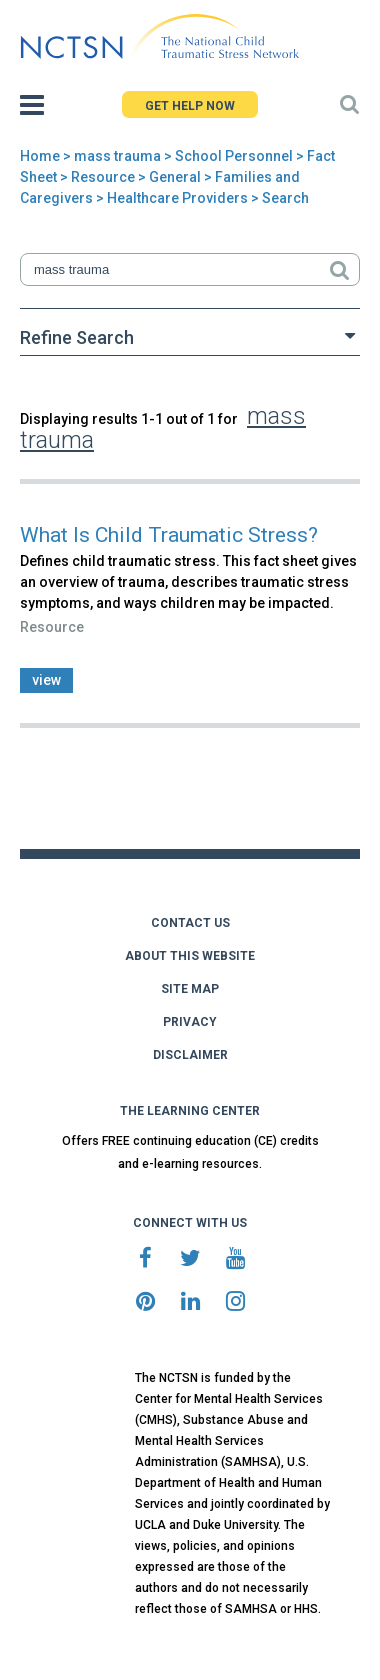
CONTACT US (190, 923)
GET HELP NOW (190, 106)
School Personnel (234, 156)
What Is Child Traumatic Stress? (169, 535)
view (46, 680)
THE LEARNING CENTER (190, 1111)
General (175, 177)
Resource (103, 177)
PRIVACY (190, 1022)
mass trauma (117, 156)
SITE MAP (190, 989)
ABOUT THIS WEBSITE (190, 956)
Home (40, 156)
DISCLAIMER (190, 1055)
